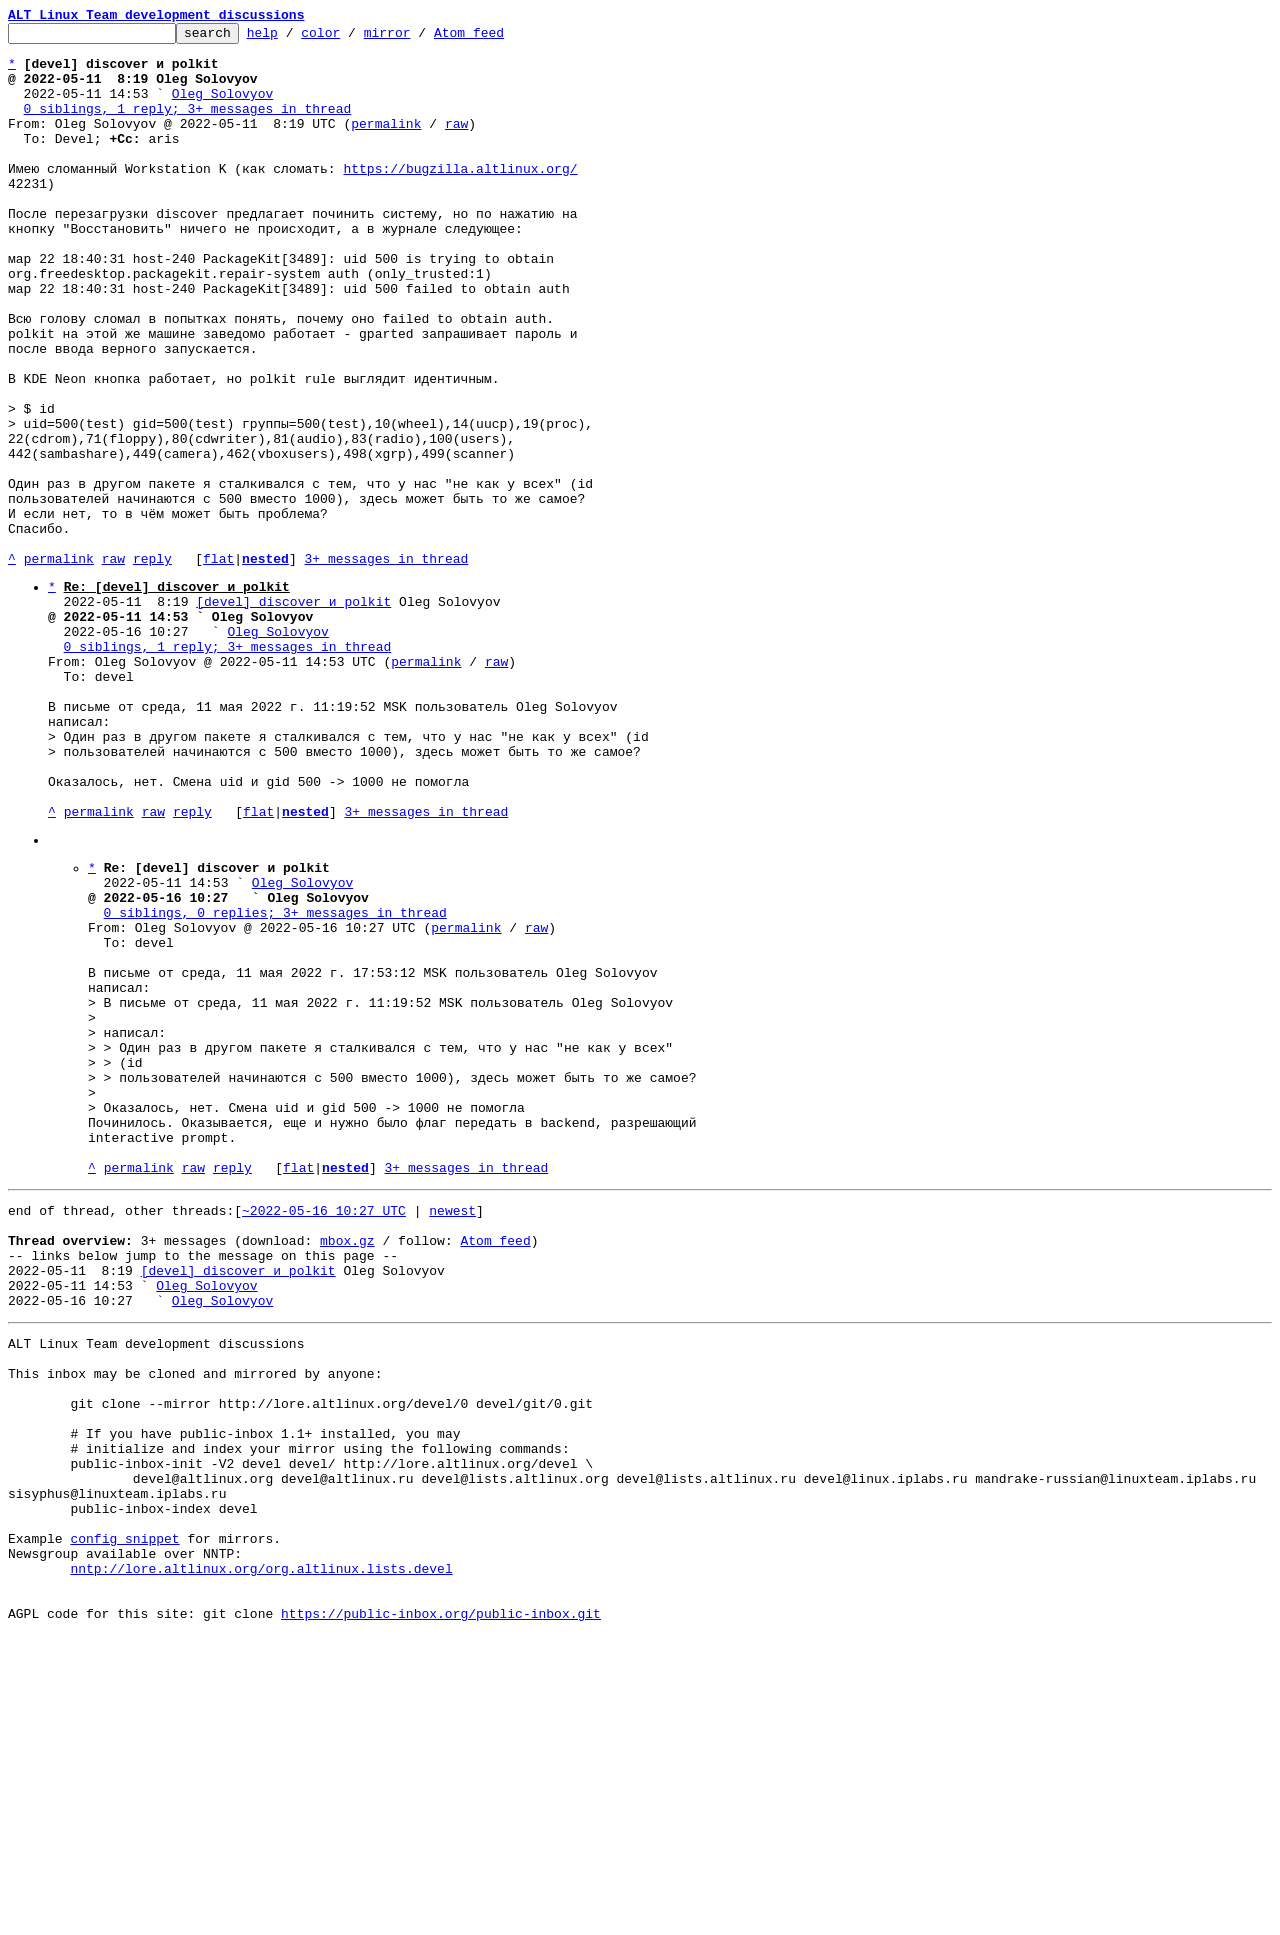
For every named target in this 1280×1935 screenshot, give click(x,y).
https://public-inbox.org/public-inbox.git (441, 1913)
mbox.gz (347, 1471)
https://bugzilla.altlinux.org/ (460, 198)
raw (456, 144)
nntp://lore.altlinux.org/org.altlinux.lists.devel (261, 1859)
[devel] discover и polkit (293, 715)
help (293, 38)
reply (152, 666)
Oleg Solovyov (222, 108)
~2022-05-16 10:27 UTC (324, 1435)
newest (452, 1435)
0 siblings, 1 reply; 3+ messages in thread (188, 126)
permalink (386, 144)
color (351, 38)
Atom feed (500, 38)
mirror (418, 38)
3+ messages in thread (386, 666)
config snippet (124, 1823)
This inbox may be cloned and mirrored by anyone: (195, 1625)
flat (218, 666)
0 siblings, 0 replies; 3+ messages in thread (275, 1083)
